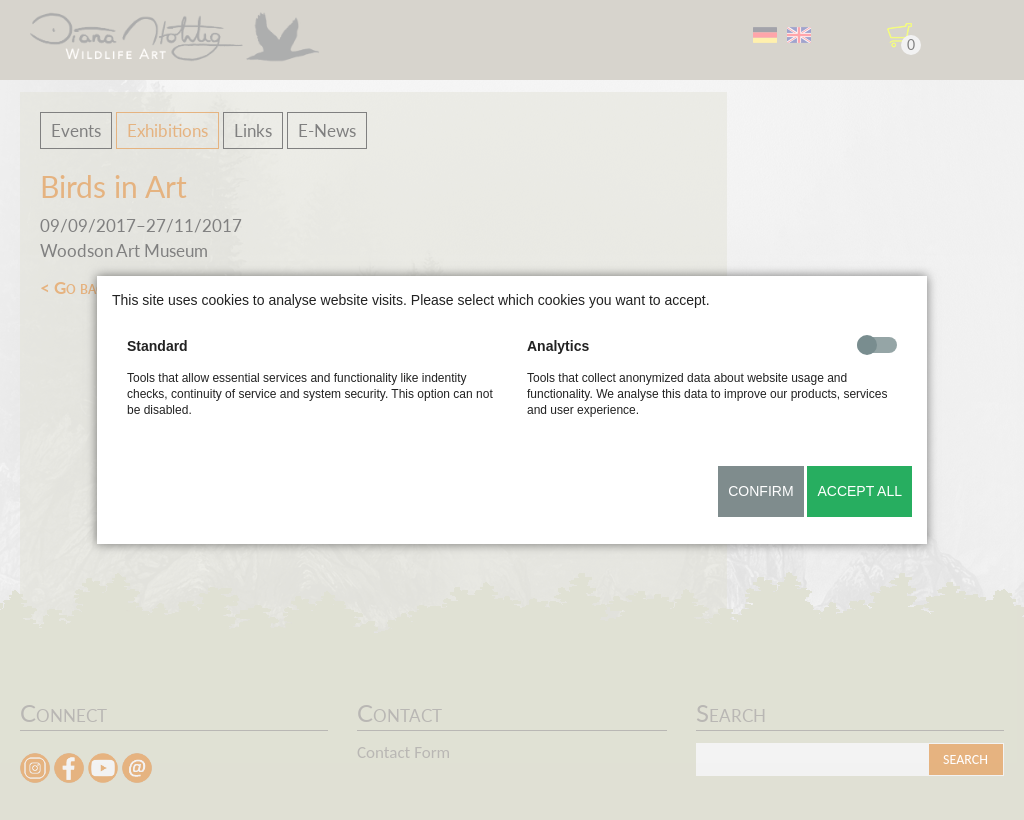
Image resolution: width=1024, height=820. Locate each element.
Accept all (859, 491)
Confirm (760, 491)
